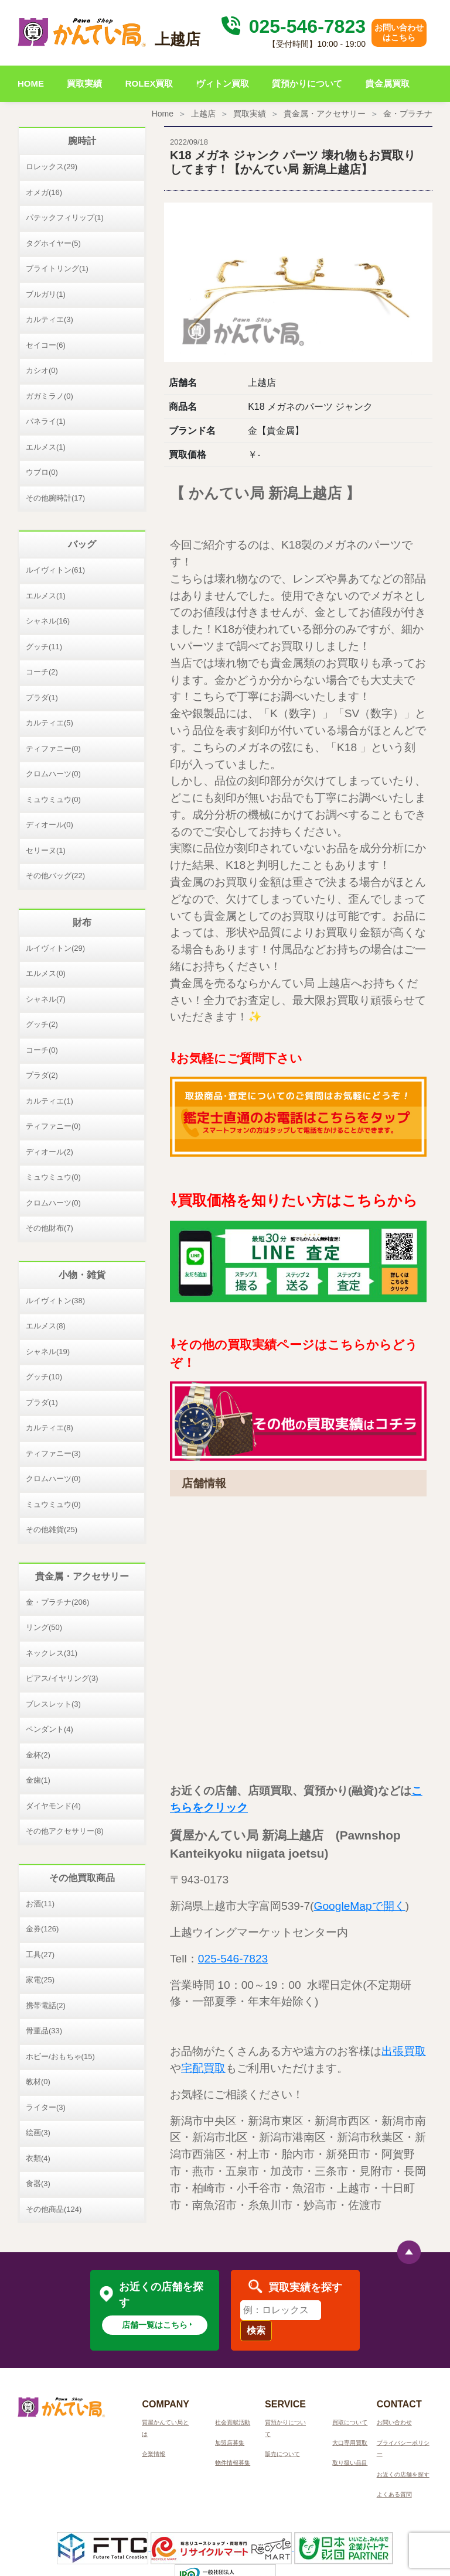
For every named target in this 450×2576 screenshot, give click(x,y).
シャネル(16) (48, 620)
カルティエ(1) (49, 1101)
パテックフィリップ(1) (65, 217)
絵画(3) (38, 2132)
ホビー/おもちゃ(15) (60, 2056)
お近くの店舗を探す (403, 2474)
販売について (282, 2454)
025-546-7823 (292, 26)
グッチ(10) (44, 1376)
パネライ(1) (46, 421)
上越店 (203, 113)
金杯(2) (38, 1755)
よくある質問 (394, 2494)
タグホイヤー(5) (53, 243)
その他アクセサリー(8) (65, 1831)
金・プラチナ (407, 113)
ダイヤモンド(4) (53, 1805)
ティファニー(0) (53, 748)
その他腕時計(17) (55, 498)
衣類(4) (38, 2158)
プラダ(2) (42, 1075)
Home (162, 113)
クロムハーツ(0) (53, 773)
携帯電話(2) (46, 2005)
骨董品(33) (44, 2030)
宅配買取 (203, 2068)
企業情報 (153, 2454)
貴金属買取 (388, 83)
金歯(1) (38, 1780)
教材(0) (38, 2081)
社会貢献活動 (232, 2422)
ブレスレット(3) (53, 1704)
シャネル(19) (48, 1351)
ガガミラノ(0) (49, 396)
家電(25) (40, 1979)
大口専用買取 (349, 2443)
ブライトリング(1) (57, 268)
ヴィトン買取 (222, 83)
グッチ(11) (44, 646)
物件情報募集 (232, 2462)
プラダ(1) (42, 697)
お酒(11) (40, 1903)
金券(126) (42, 1928)
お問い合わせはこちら (399, 32)
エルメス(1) (46, 447)
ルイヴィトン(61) (55, 570)
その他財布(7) (49, 1228)
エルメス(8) (46, 1325)
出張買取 (403, 2051)
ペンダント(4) (49, 1729)
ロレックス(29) (51, 166)
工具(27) (40, 1954)
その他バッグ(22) (55, 875)
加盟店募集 (229, 2443)
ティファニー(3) (53, 1453)
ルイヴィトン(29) (55, 948)
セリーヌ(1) (46, 850)
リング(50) (44, 1627)
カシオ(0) (42, 370)
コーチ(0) (42, 1050)
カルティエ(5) (49, 722)
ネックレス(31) (51, 1653)
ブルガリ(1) (46, 294)
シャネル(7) (46, 999)
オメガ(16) (44, 192)
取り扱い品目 (349, 2462)
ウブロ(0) (42, 472)
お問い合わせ (394, 2422)
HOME (31, 83)
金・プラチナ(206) (57, 1602)
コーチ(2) (42, 671)
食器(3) (38, 2183)
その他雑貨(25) (51, 1529)
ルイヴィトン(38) (55, 1300)
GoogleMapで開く (359, 1906)
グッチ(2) (42, 1024)
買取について (349, 2422)
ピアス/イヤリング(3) (62, 1678)
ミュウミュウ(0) (53, 799)
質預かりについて (307, 83)
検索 (256, 2330)
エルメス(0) (46, 973)
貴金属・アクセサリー (325, 113)
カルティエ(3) (49, 319)
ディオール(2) (49, 1151)
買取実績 (84, 83)
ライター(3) (46, 2107)
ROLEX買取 (149, 83)
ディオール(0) (49, 824)
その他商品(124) (53, 2209)
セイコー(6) (46, 345)
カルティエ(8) (49, 1427)
